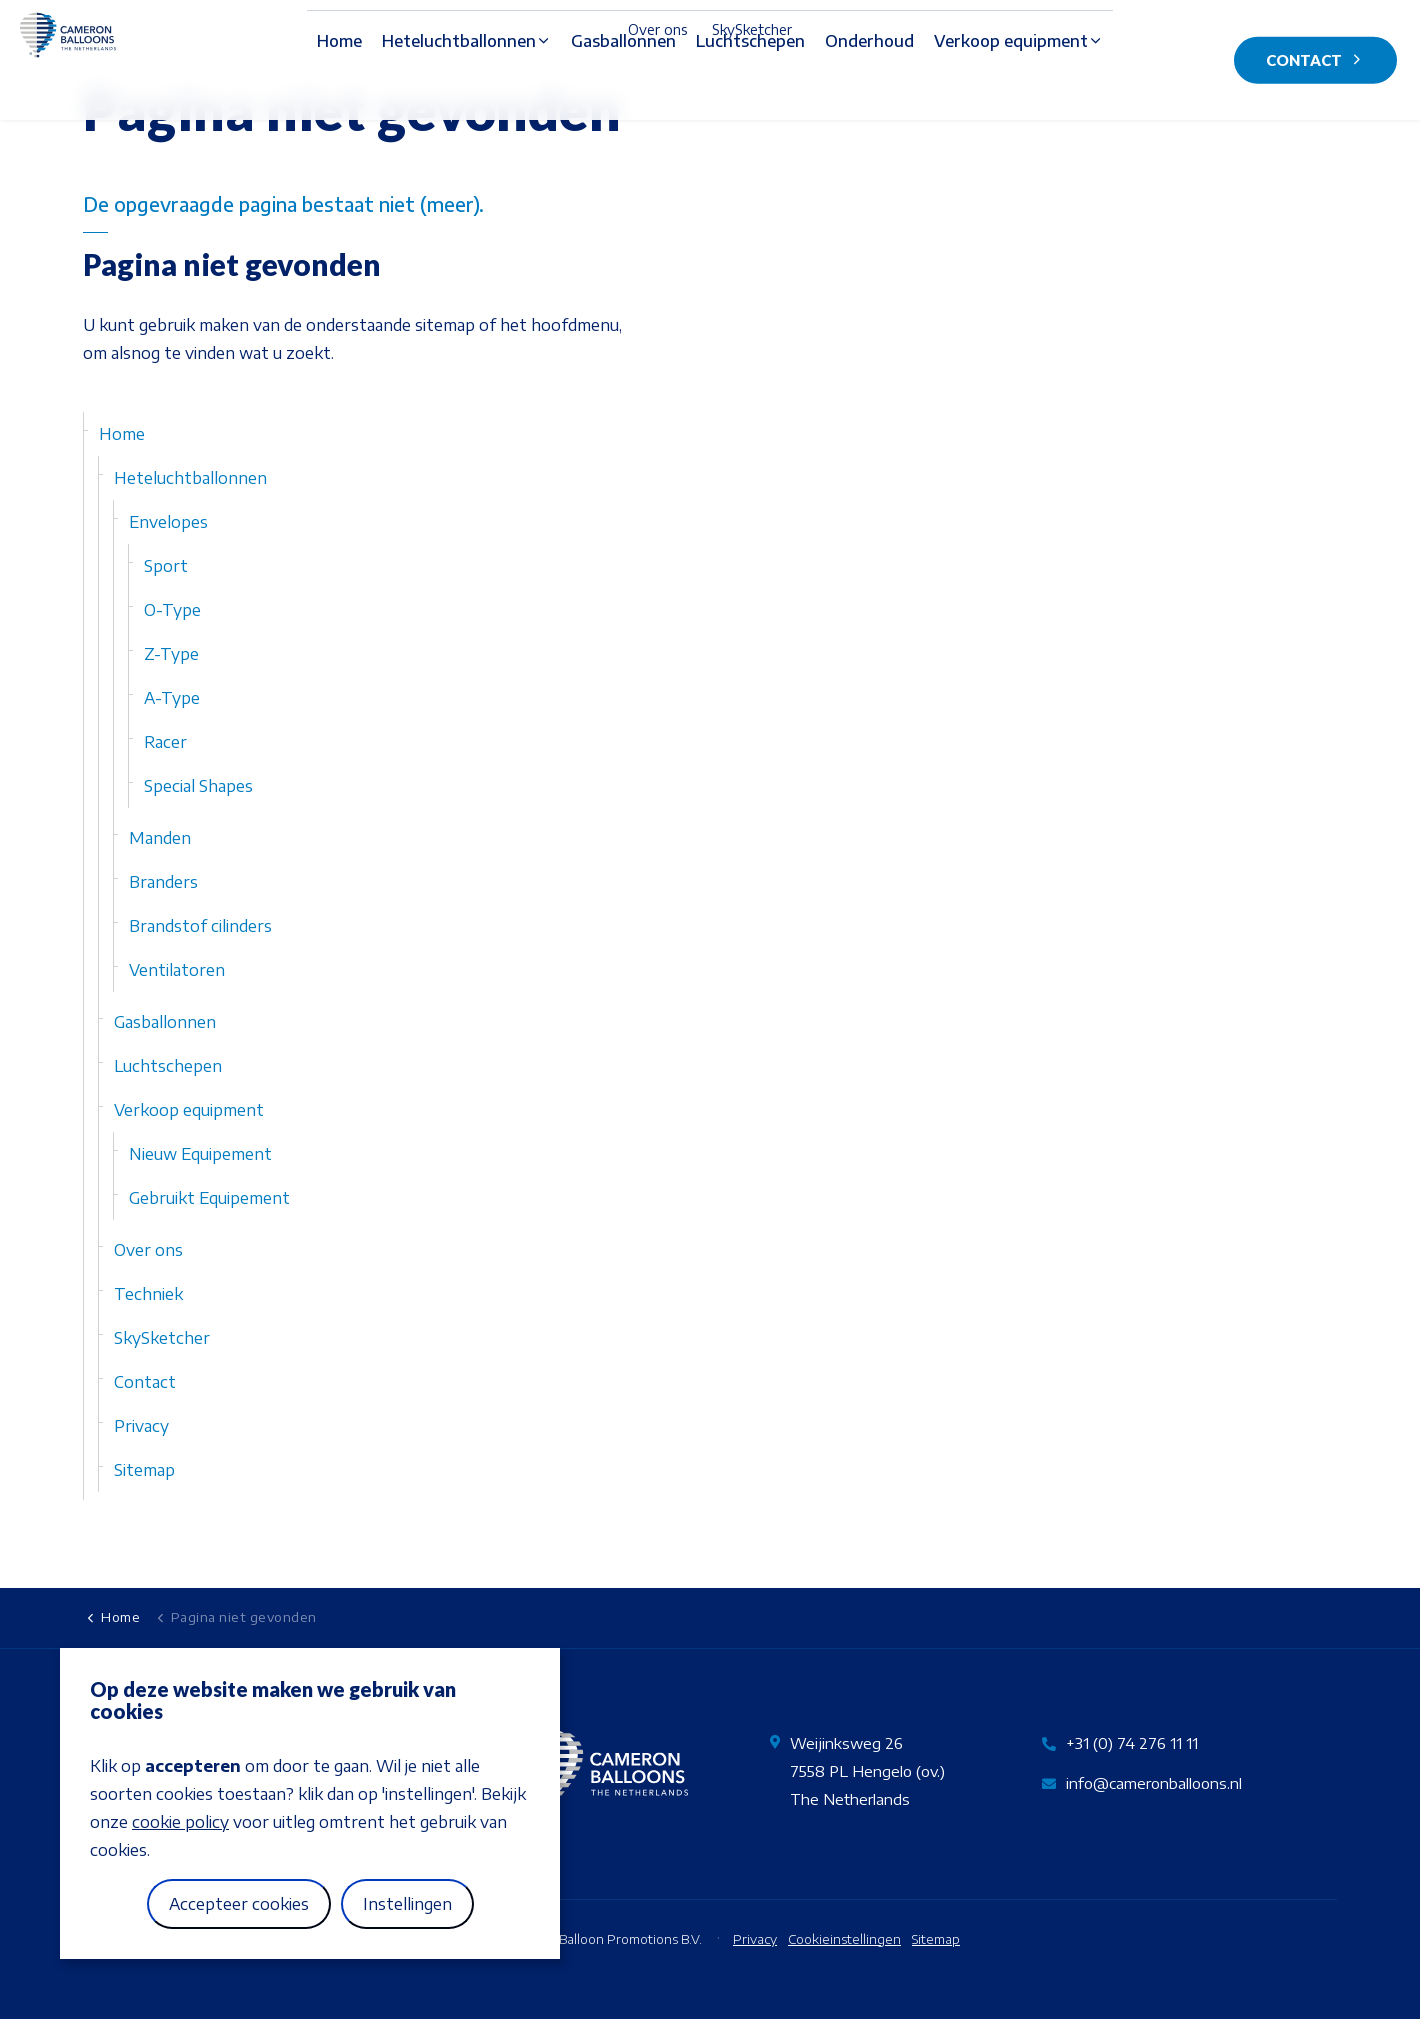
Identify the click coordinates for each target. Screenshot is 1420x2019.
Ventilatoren (177, 970)
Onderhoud (869, 91)
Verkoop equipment (1011, 91)
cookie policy (180, 1822)
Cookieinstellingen (844, 1939)
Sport (166, 566)
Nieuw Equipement (200, 1154)
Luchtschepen (750, 91)
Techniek (148, 1294)
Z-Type (171, 654)
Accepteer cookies (239, 1904)
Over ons (658, 29)
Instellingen (407, 1904)
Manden (160, 838)
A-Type (172, 698)
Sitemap (144, 1470)
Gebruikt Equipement (209, 1198)
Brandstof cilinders (200, 926)
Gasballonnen (623, 91)
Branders (163, 882)
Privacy (141, 1426)
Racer (165, 742)
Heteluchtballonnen (459, 91)
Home (339, 91)
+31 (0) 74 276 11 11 (1132, 1743)
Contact (1315, 60)
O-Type (172, 610)
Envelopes (168, 522)
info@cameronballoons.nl (1154, 1783)
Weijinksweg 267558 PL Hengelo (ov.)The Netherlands (867, 1771)
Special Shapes (198, 786)
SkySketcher (752, 29)
